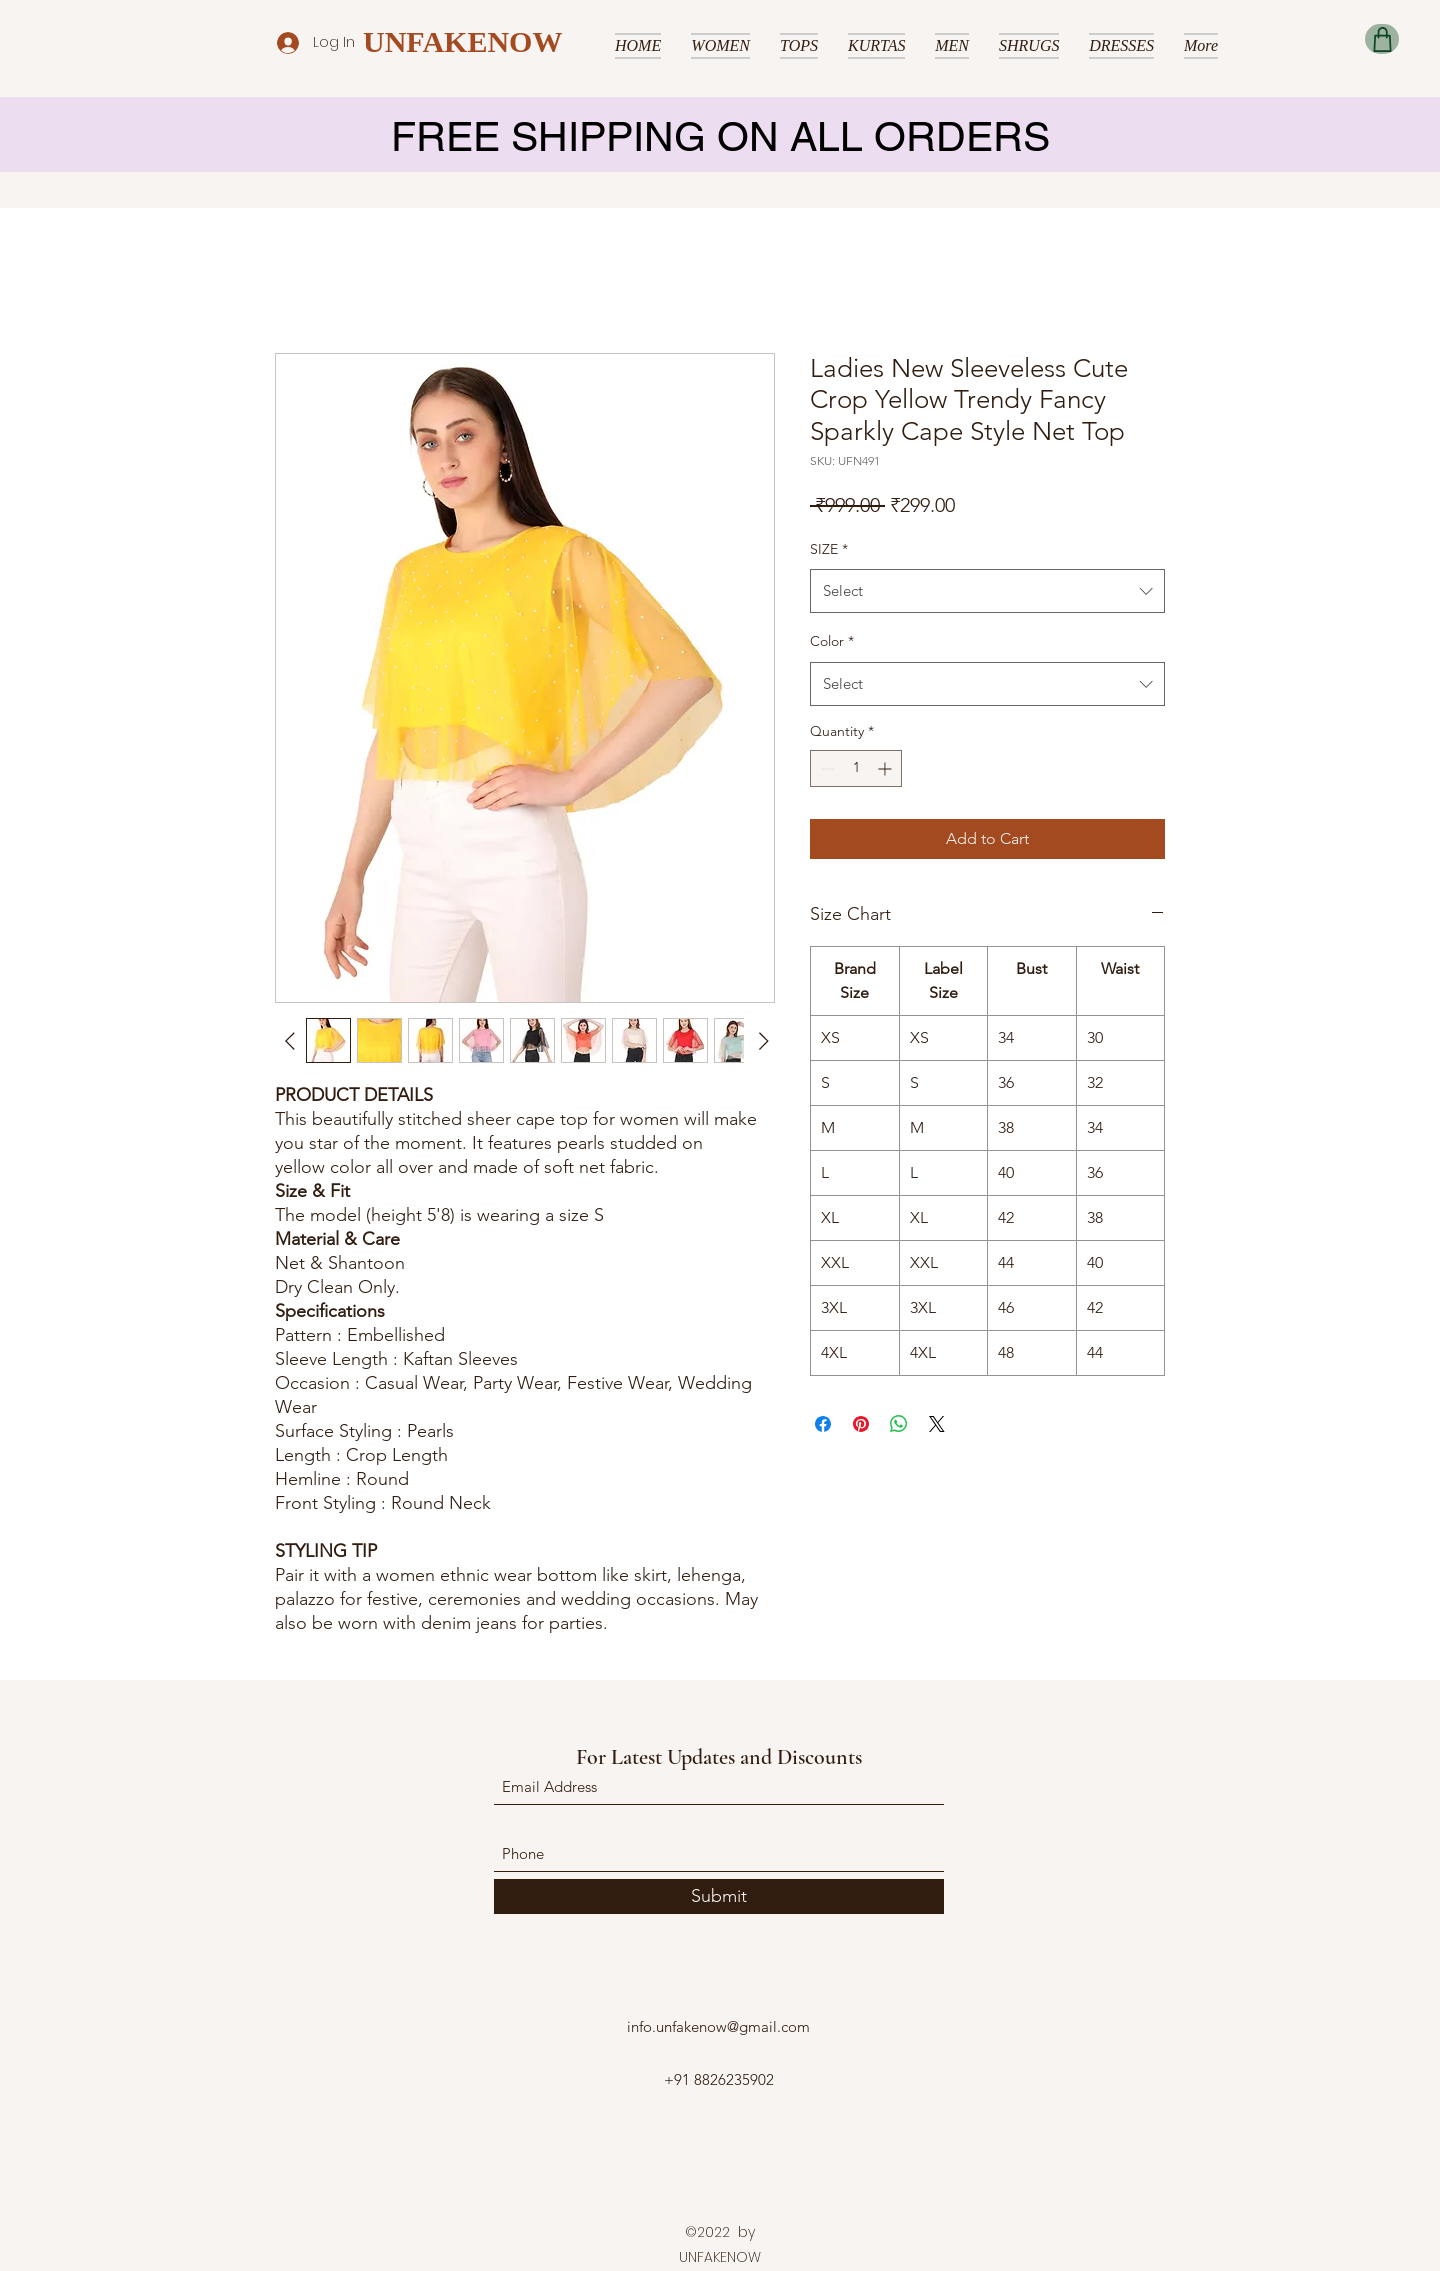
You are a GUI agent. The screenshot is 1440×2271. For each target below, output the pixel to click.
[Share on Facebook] (823, 1424)
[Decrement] (825, 768)
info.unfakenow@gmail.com (718, 2026)
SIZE (829, 549)
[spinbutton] (856, 768)
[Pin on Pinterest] (861, 1424)
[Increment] (886, 768)
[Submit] (719, 1896)
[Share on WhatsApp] (899, 1424)
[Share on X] (937, 1424)
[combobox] (987, 591)
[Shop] (1382, 39)
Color (832, 641)
